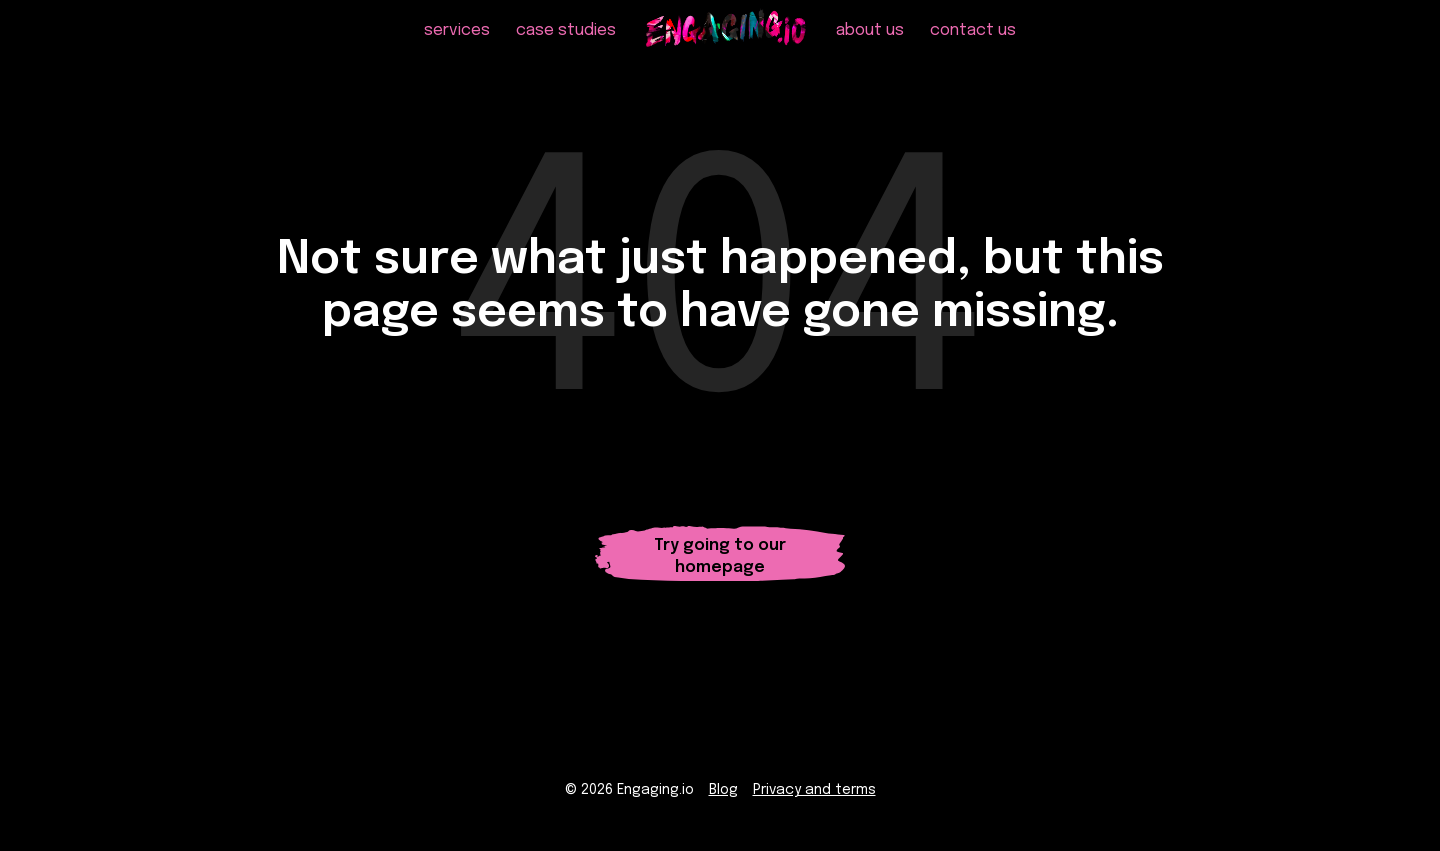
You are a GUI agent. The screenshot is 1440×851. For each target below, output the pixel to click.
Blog (723, 792)
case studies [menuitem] (566, 40)
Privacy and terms (814, 792)
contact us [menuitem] (973, 40)
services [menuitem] (457, 40)
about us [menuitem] (870, 40)
